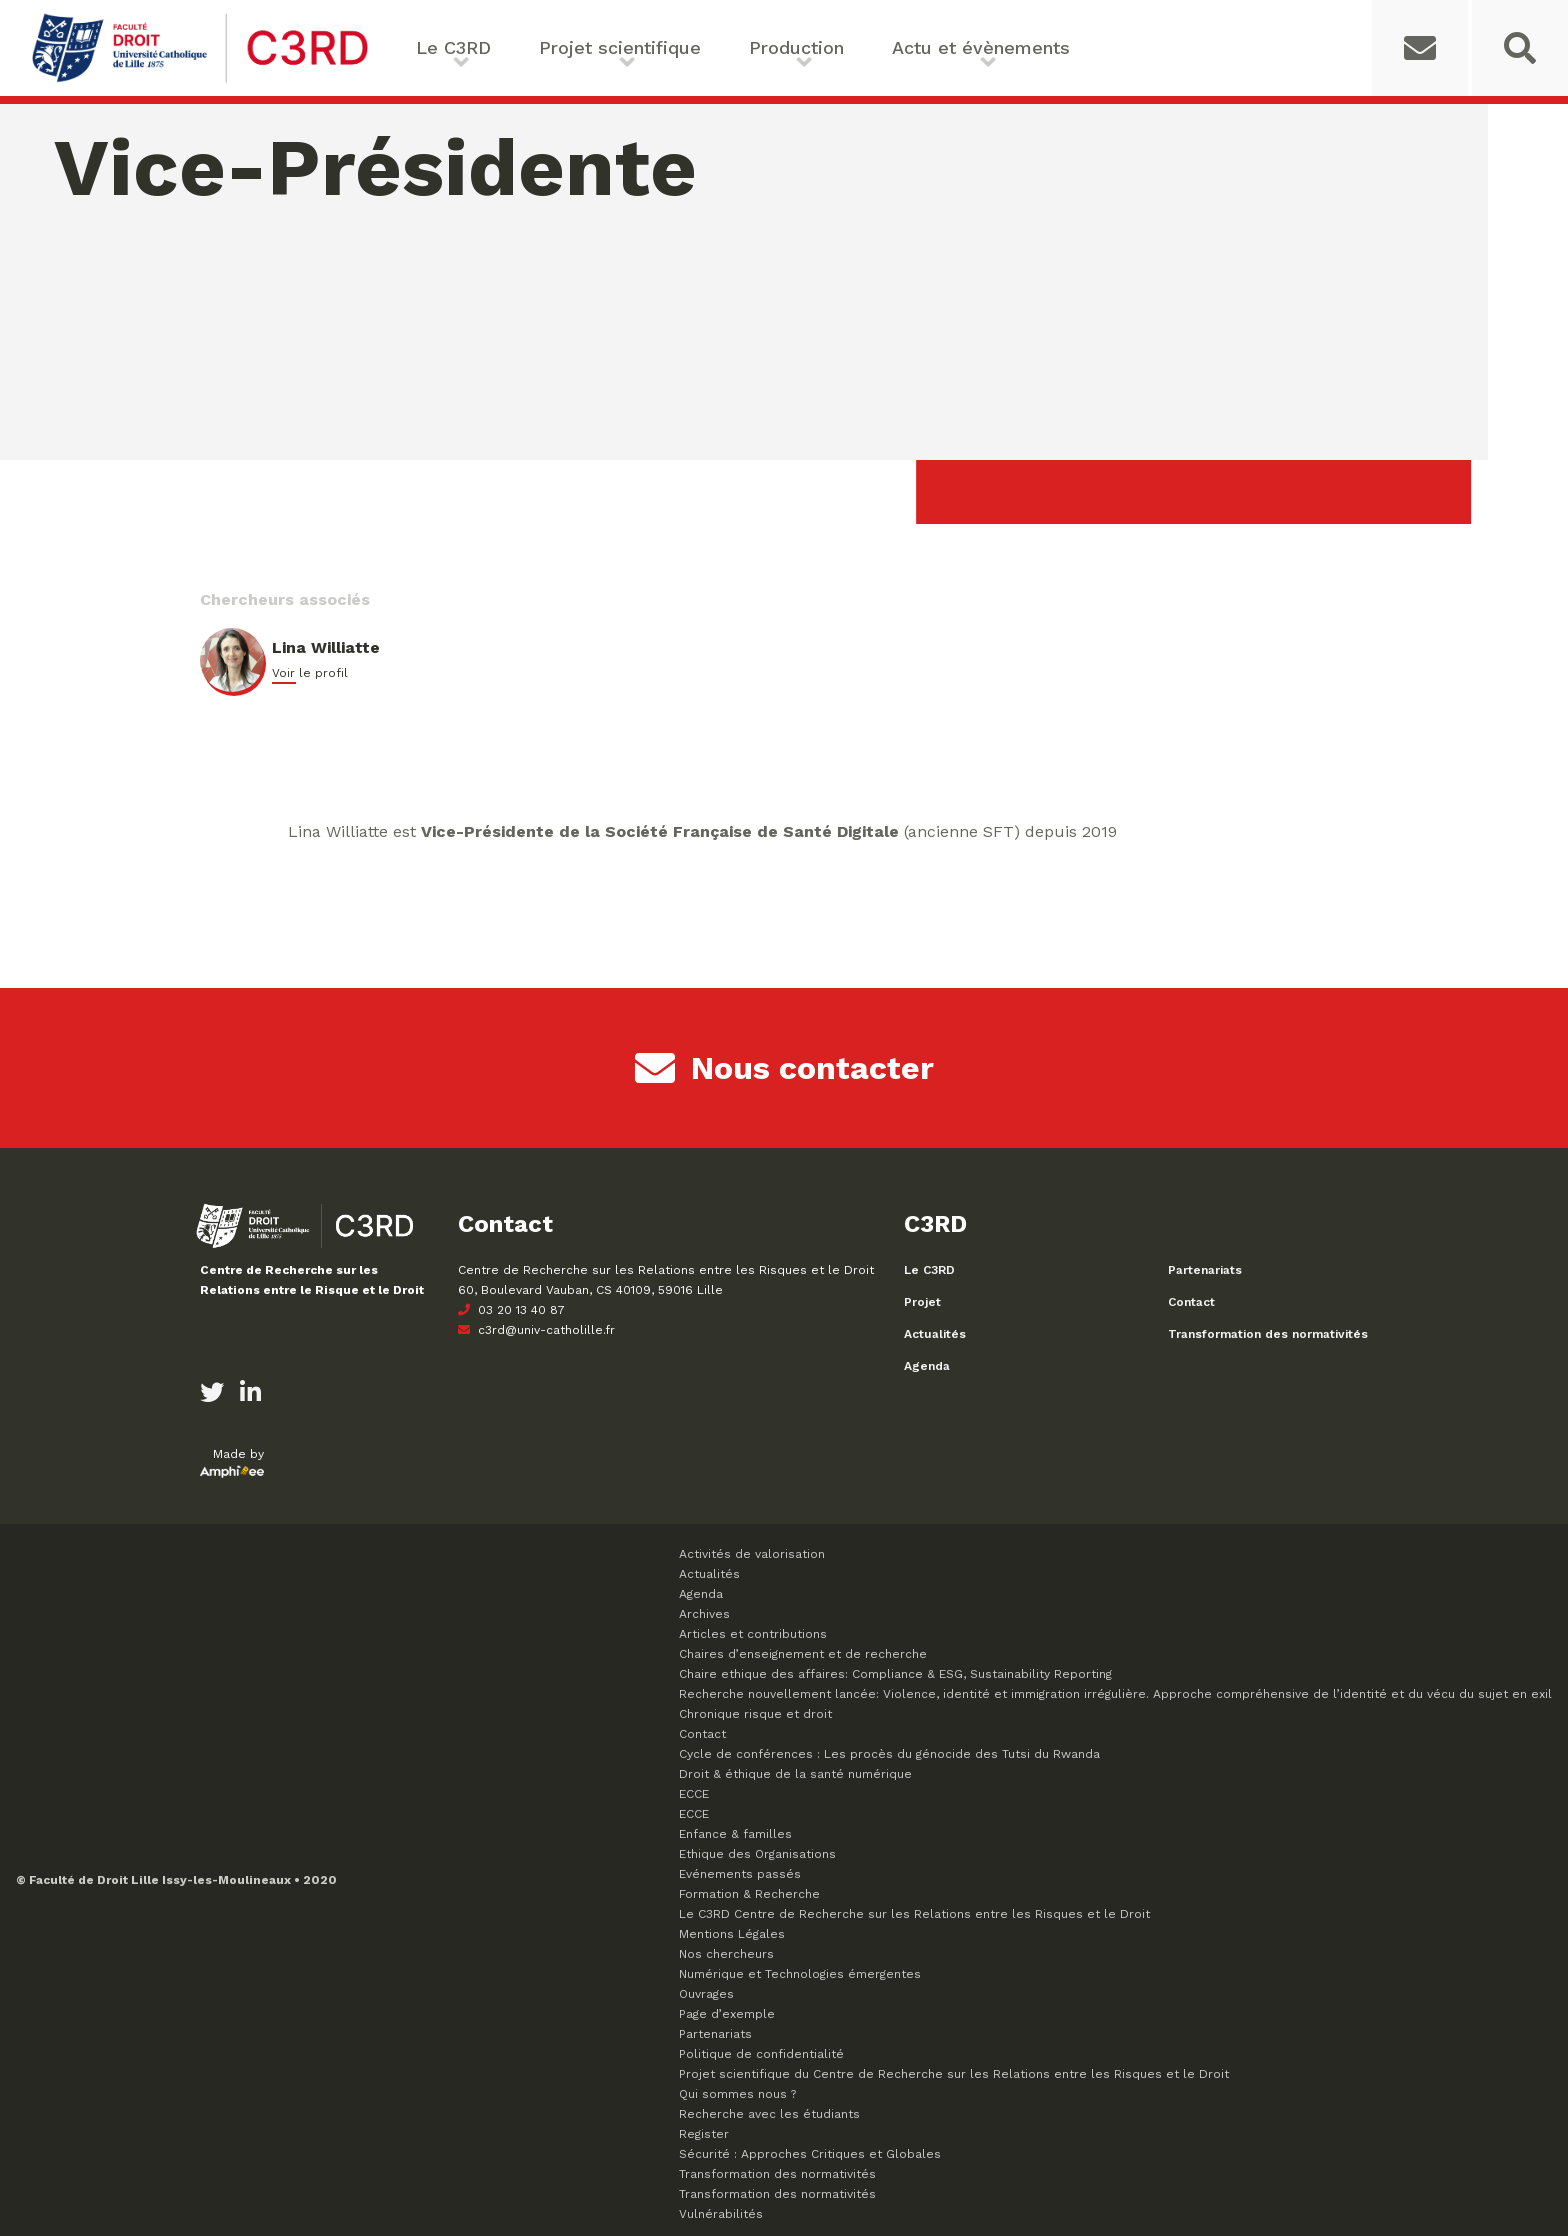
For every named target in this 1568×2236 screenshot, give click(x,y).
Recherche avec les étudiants (769, 2114)
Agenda (927, 1366)
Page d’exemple (727, 2014)
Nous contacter (784, 1068)
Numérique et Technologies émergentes (800, 1974)
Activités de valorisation (752, 1554)
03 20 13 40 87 (511, 1310)
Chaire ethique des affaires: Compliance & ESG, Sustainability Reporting (895, 1674)
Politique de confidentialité (761, 2054)
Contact (1191, 1302)
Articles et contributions (753, 1634)
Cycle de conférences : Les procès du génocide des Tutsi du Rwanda (889, 1754)
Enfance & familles (735, 1834)
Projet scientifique (620, 47)
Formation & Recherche (749, 1894)
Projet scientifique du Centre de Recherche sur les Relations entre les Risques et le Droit (954, 2074)
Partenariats (1205, 1270)
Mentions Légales (732, 1934)
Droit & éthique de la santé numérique (795, 1774)
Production (796, 47)
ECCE (694, 1794)
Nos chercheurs (726, 1954)
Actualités (935, 1334)
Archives (704, 1614)
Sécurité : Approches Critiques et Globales (810, 2154)
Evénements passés (740, 1874)
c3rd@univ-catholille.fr (536, 1330)
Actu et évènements (981, 47)
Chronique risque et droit (755, 1714)
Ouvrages (706, 1994)
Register (704, 2134)
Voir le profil (310, 673)
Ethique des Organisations (757, 1854)
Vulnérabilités (721, 2214)
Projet (922, 1302)
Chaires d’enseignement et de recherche (803, 1654)
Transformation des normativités (1268, 1334)
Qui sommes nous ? (737, 2094)
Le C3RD (453, 47)
